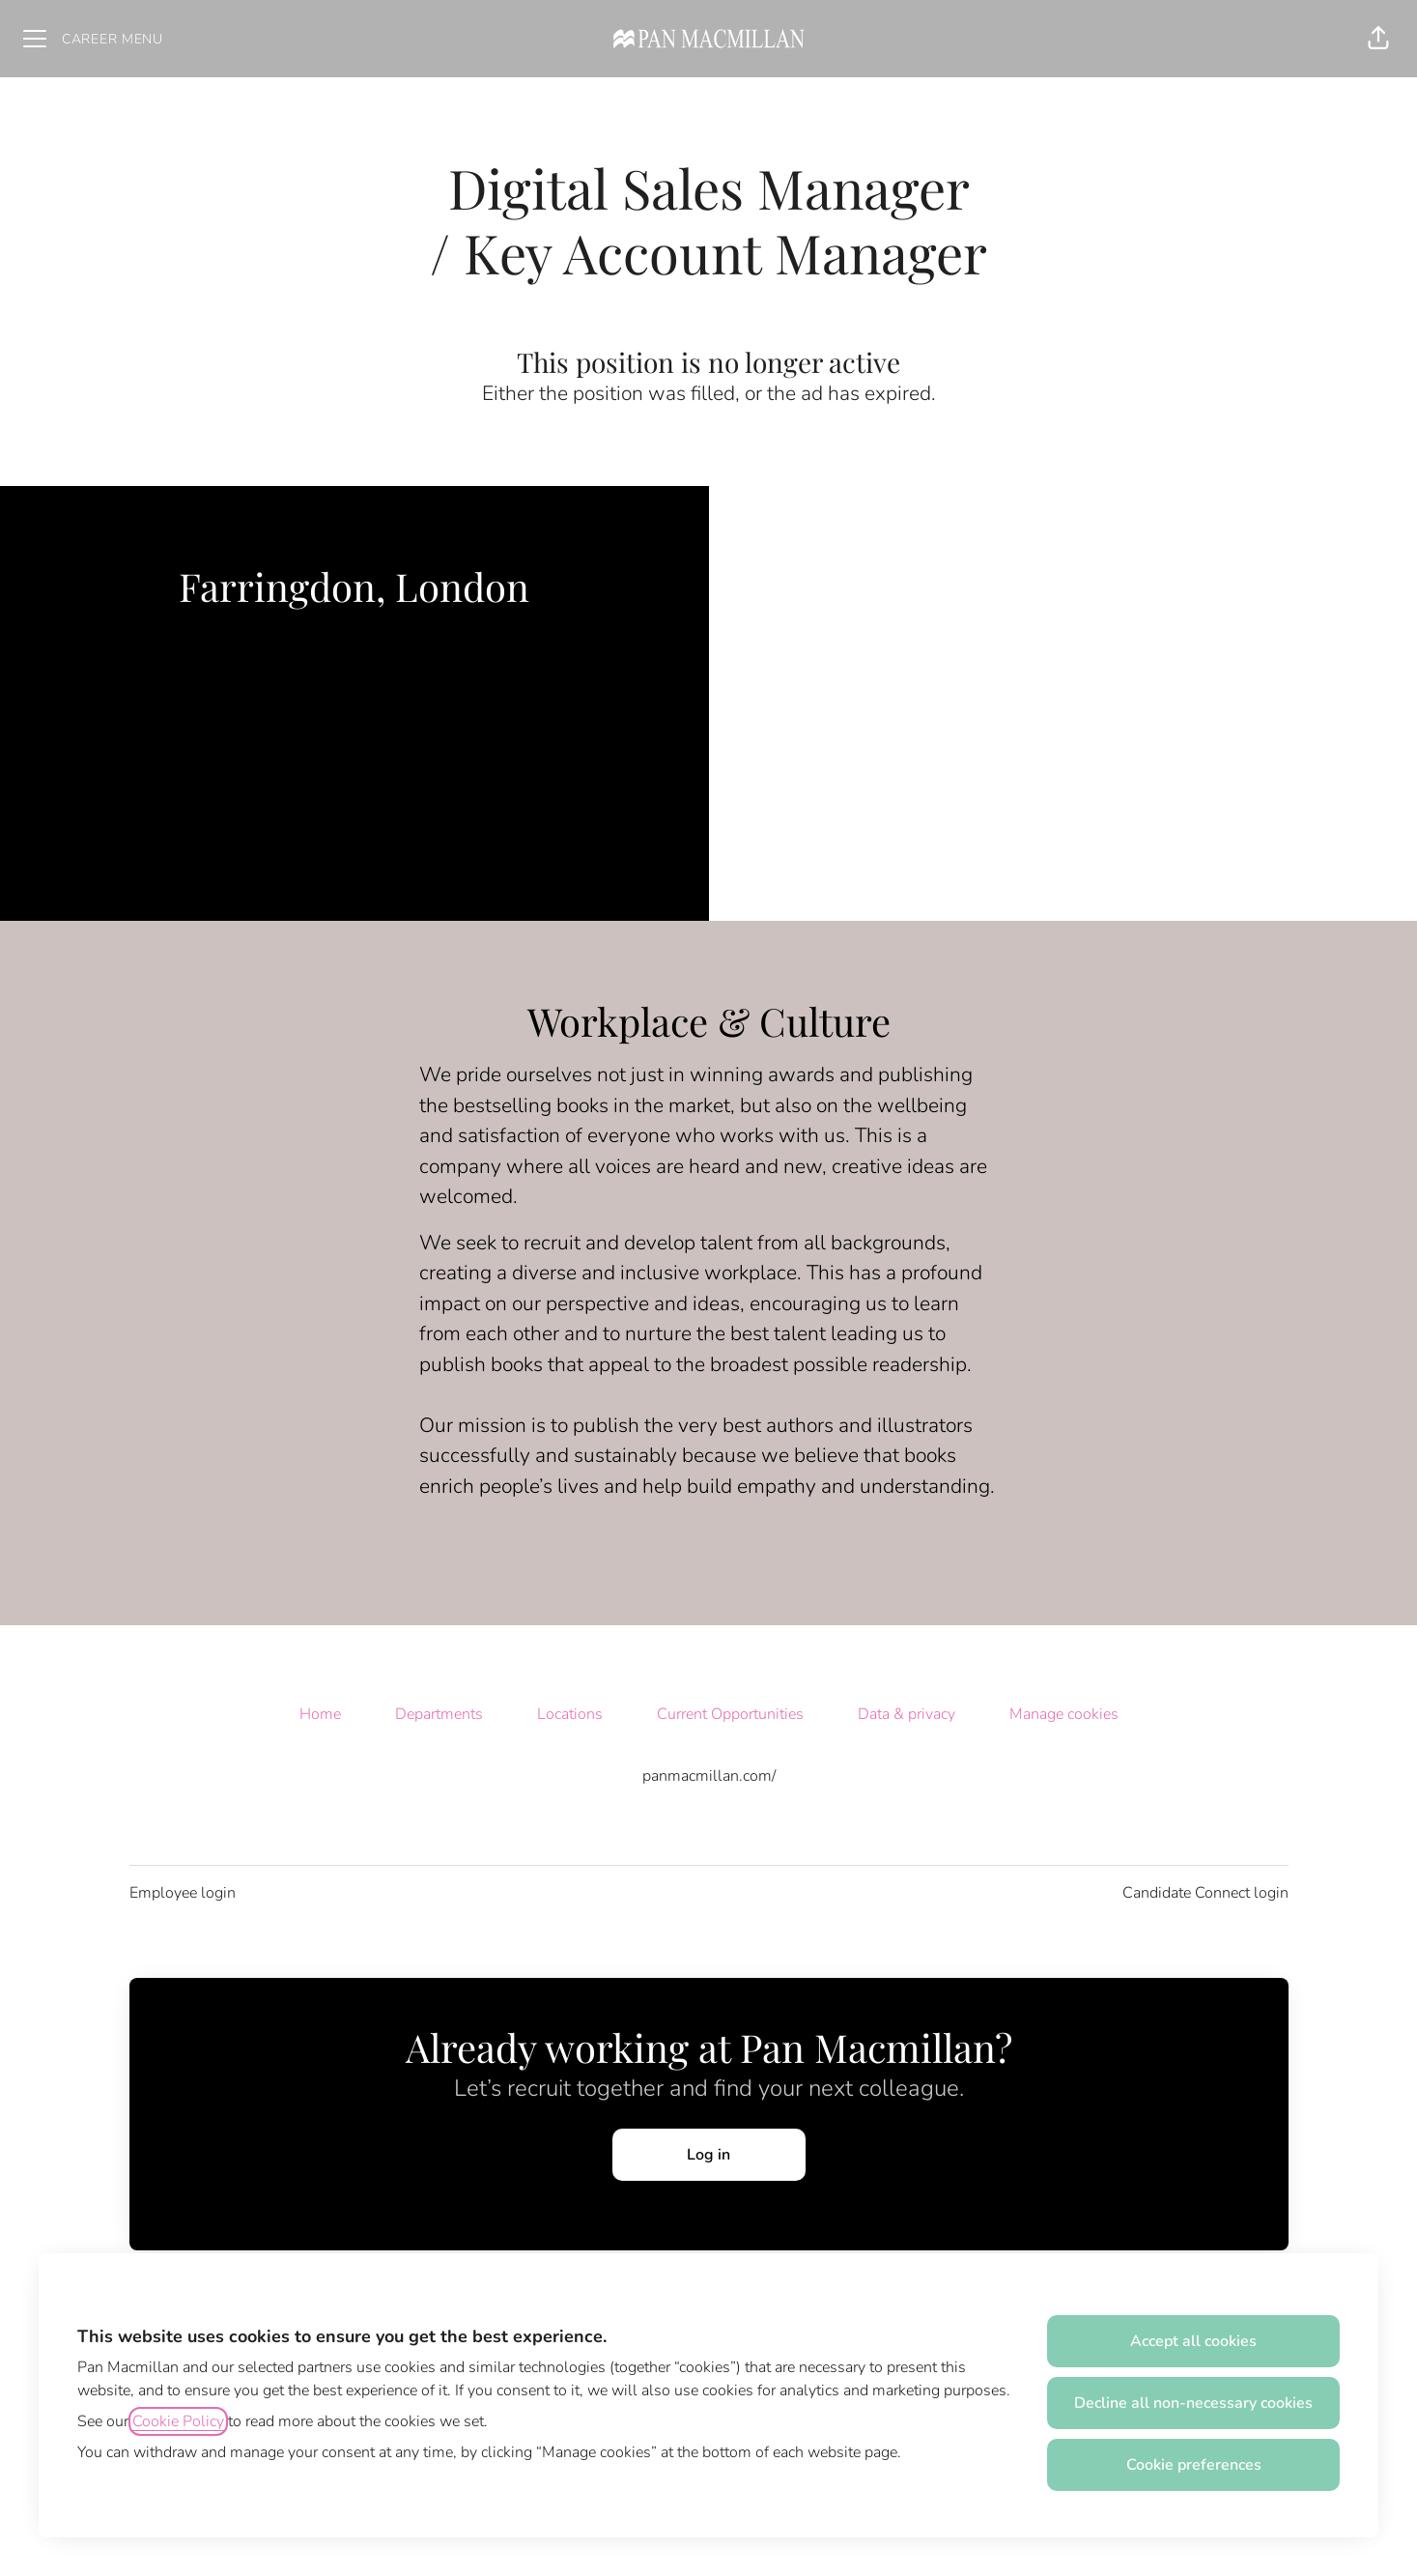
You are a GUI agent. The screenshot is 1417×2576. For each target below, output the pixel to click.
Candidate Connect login (1205, 1892)
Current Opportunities (730, 1714)
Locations (570, 1714)
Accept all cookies (1193, 2341)
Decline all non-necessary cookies (1193, 2403)
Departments (439, 1714)
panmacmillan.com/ (709, 1776)
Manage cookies (1064, 1714)
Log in (708, 2154)
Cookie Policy (178, 2421)
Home (320, 1714)
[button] (1378, 39)
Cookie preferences (1193, 2465)
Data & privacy (906, 1714)
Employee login (182, 1892)
